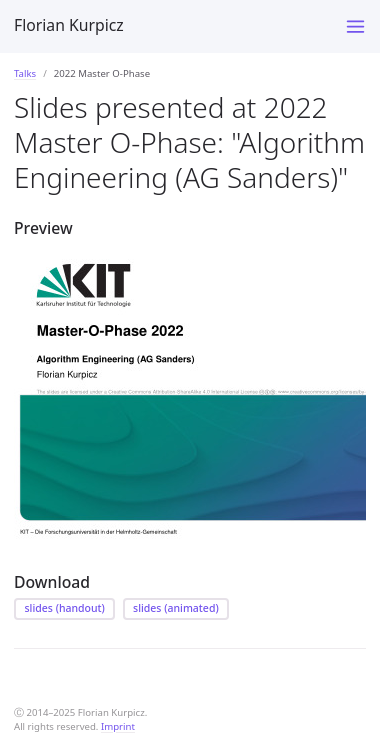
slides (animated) (176, 608)
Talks (25, 73)
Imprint (118, 726)
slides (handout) (65, 608)
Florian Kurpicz (69, 25)
